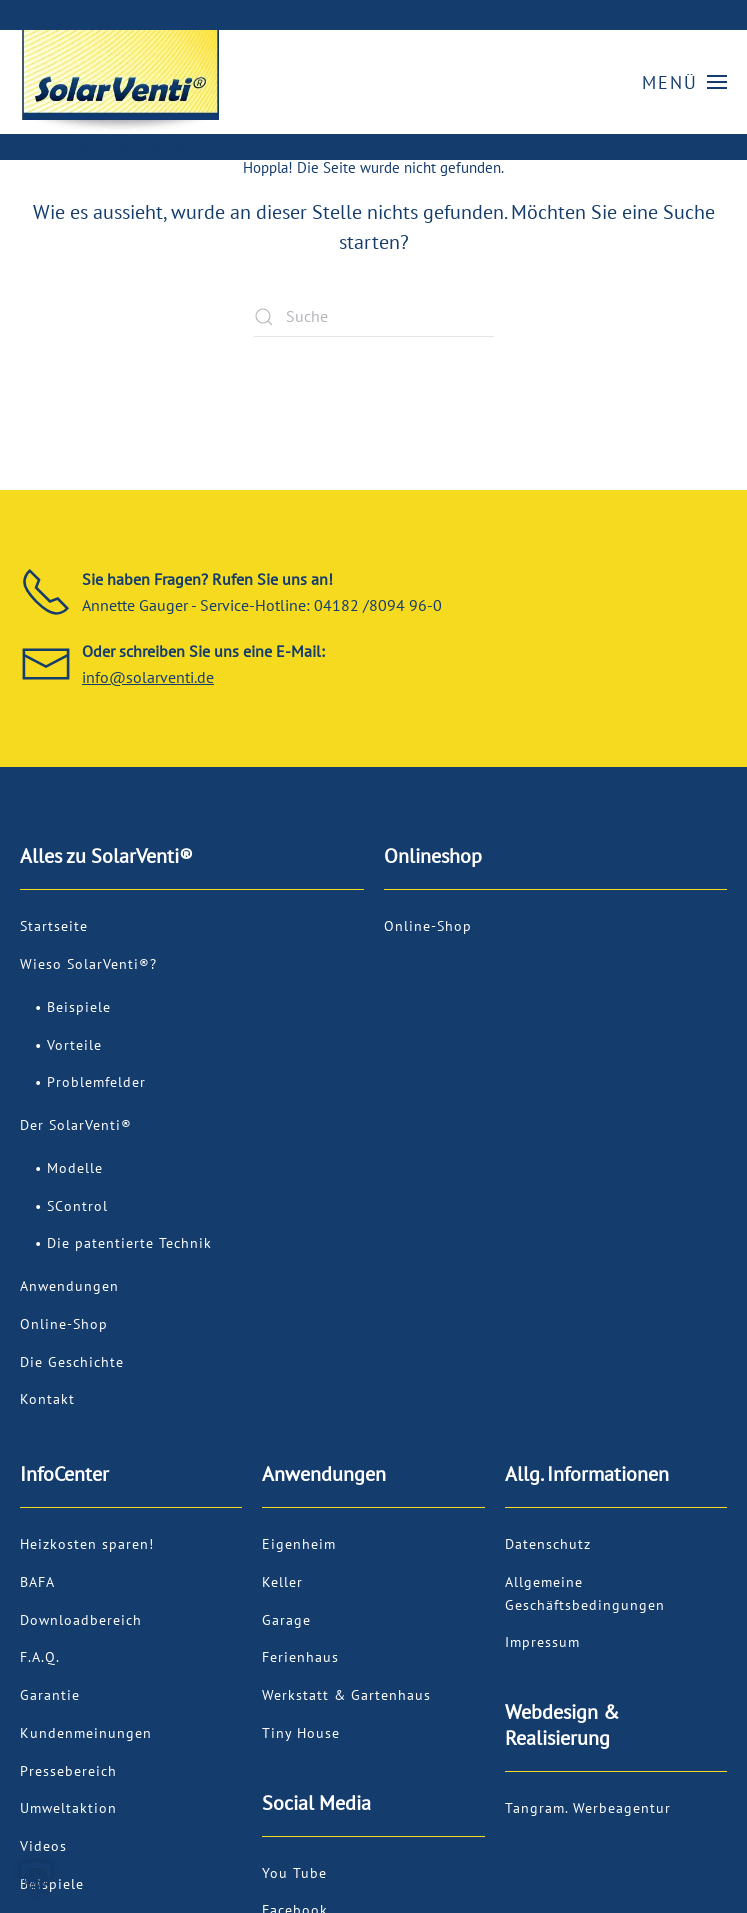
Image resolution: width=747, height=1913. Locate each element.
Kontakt (47, 1399)
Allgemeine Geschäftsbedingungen (585, 1593)
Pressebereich (68, 1771)
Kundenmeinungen (86, 1733)
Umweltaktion (68, 1808)
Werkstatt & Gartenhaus (346, 1695)
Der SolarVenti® (76, 1125)
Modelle (75, 1168)
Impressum (542, 1642)
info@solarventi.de (148, 677)
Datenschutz (548, 1544)
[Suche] (374, 317)
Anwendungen (69, 1286)
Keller (282, 1582)
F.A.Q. (40, 1657)
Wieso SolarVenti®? (88, 964)
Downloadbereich (81, 1620)
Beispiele (79, 1007)
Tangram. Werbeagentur (588, 1808)
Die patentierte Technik (129, 1243)
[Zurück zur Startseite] (120, 82)
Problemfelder (96, 1082)
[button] (685, 82)
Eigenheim (299, 1544)
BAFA (37, 1582)
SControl (77, 1206)
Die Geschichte (72, 1362)
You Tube (294, 1873)
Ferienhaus (300, 1657)
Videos (43, 1846)
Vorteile (74, 1045)
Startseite (54, 926)
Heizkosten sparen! (87, 1544)
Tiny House (301, 1733)
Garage (286, 1620)
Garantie (50, 1695)
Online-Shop (64, 1324)
